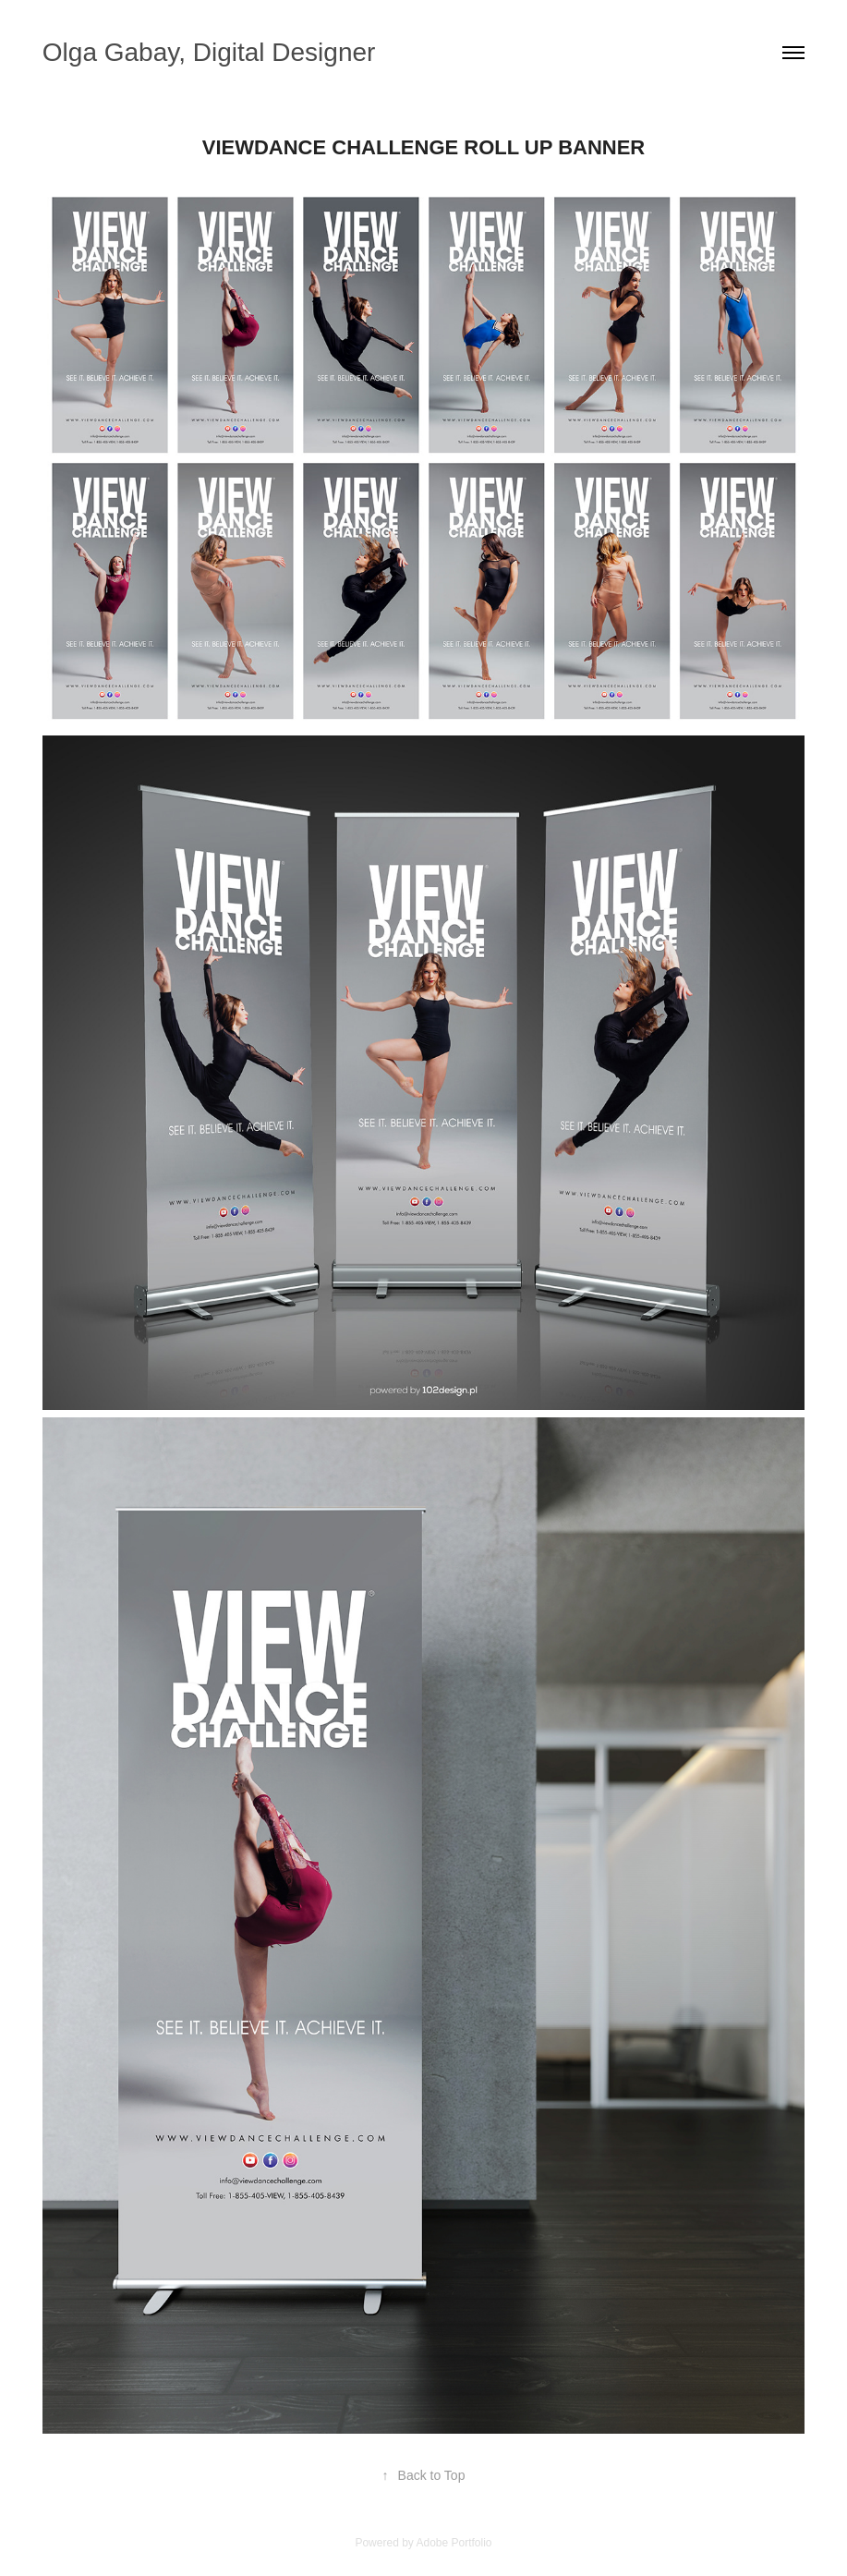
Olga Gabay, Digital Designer (209, 52)
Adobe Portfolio (453, 2542)
